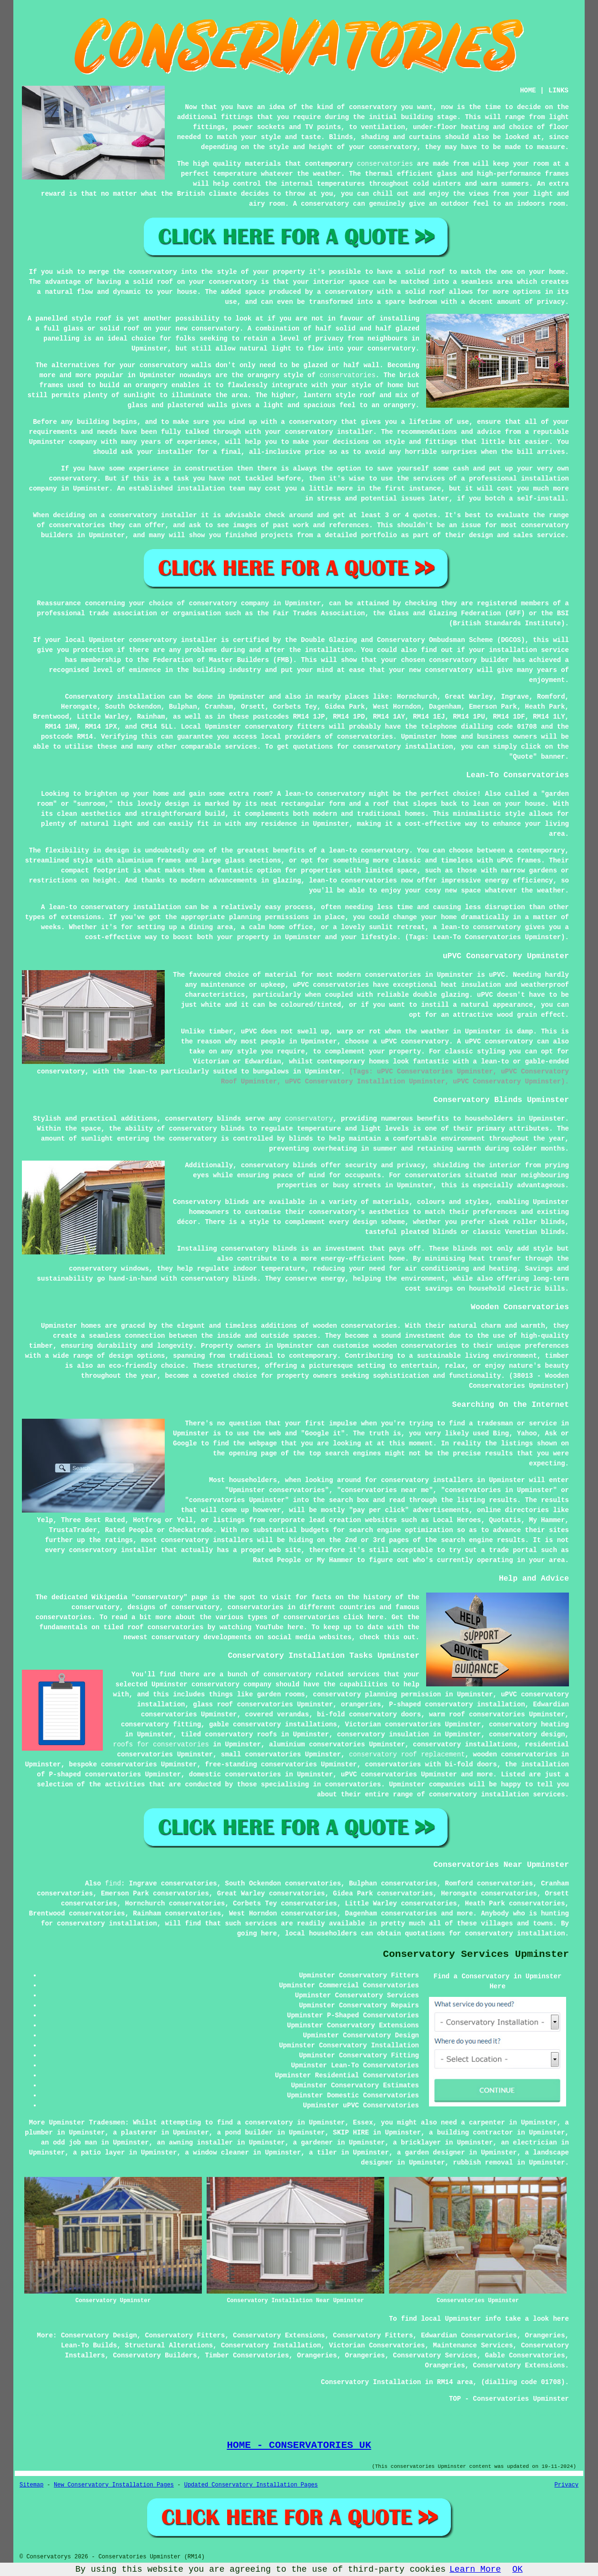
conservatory (309, 1119)
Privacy (566, 2485)
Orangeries (545, 2335)
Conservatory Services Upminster (476, 1954)
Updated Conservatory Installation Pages (251, 2485)
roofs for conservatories (161, 1744)
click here (363, 1617)
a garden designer (431, 2152)
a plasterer (135, 2132)
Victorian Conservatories (377, 2345)
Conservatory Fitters (185, 2335)
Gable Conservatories (525, 2355)
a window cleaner (217, 2152)
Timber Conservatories (247, 2355)
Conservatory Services (435, 2355)
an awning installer (195, 2142)
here (296, 1627)
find (113, 1883)
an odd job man (69, 2142)
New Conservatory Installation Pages (114, 2485)
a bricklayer (417, 2142)
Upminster (247, 697)
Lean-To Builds (89, 2345)
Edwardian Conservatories (469, 2335)
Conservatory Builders (155, 2355)
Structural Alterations (169, 2345)
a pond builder (245, 2132)
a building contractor (471, 2132)
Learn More (475, 2569)
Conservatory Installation (271, 2345)
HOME (528, 90)
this (391, 1637)
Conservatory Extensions (279, 2335)
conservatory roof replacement (407, 1754)
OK (517, 2569)
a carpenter (483, 2122)
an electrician (529, 2142)
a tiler (323, 2152)
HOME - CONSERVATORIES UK (299, 2445)
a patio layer (99, 2152)
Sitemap (31, 2485)
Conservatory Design (99, 2335)
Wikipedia (109, 1597)
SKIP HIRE (351, 2132)
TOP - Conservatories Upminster (509, 2399)
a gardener (313, 2142)
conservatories (385, 164)
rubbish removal (483, 2162)
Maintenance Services (473, 2345)
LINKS (558, 90)
